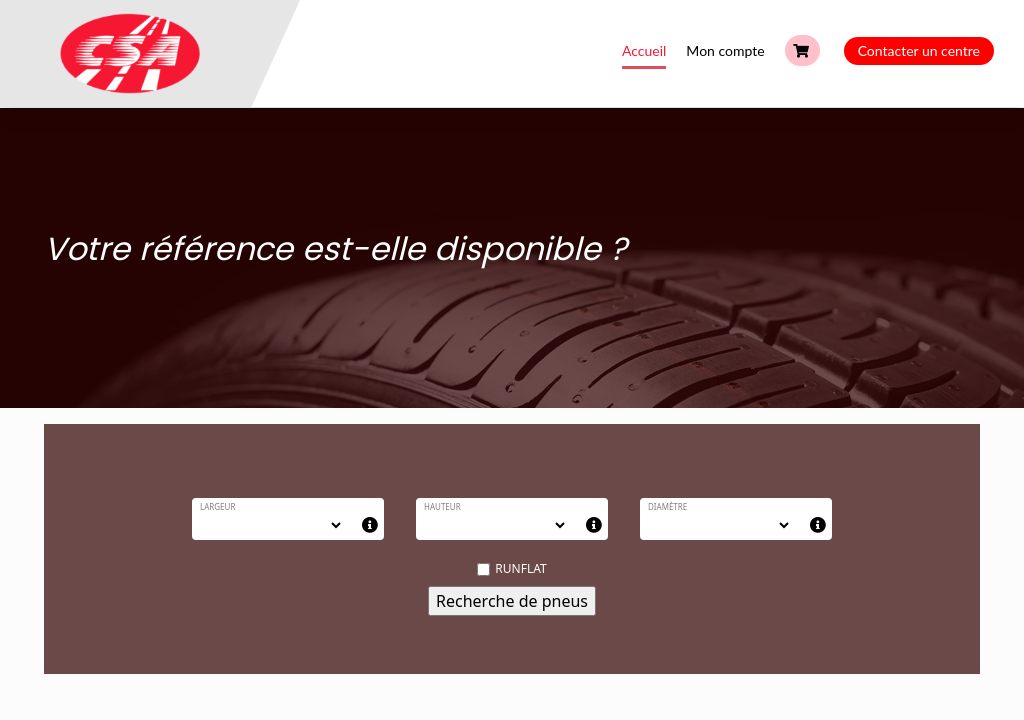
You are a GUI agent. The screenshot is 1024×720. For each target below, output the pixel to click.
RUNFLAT (511, 568)
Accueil (644, 50)
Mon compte (725, 50)
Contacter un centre (919, 50)
